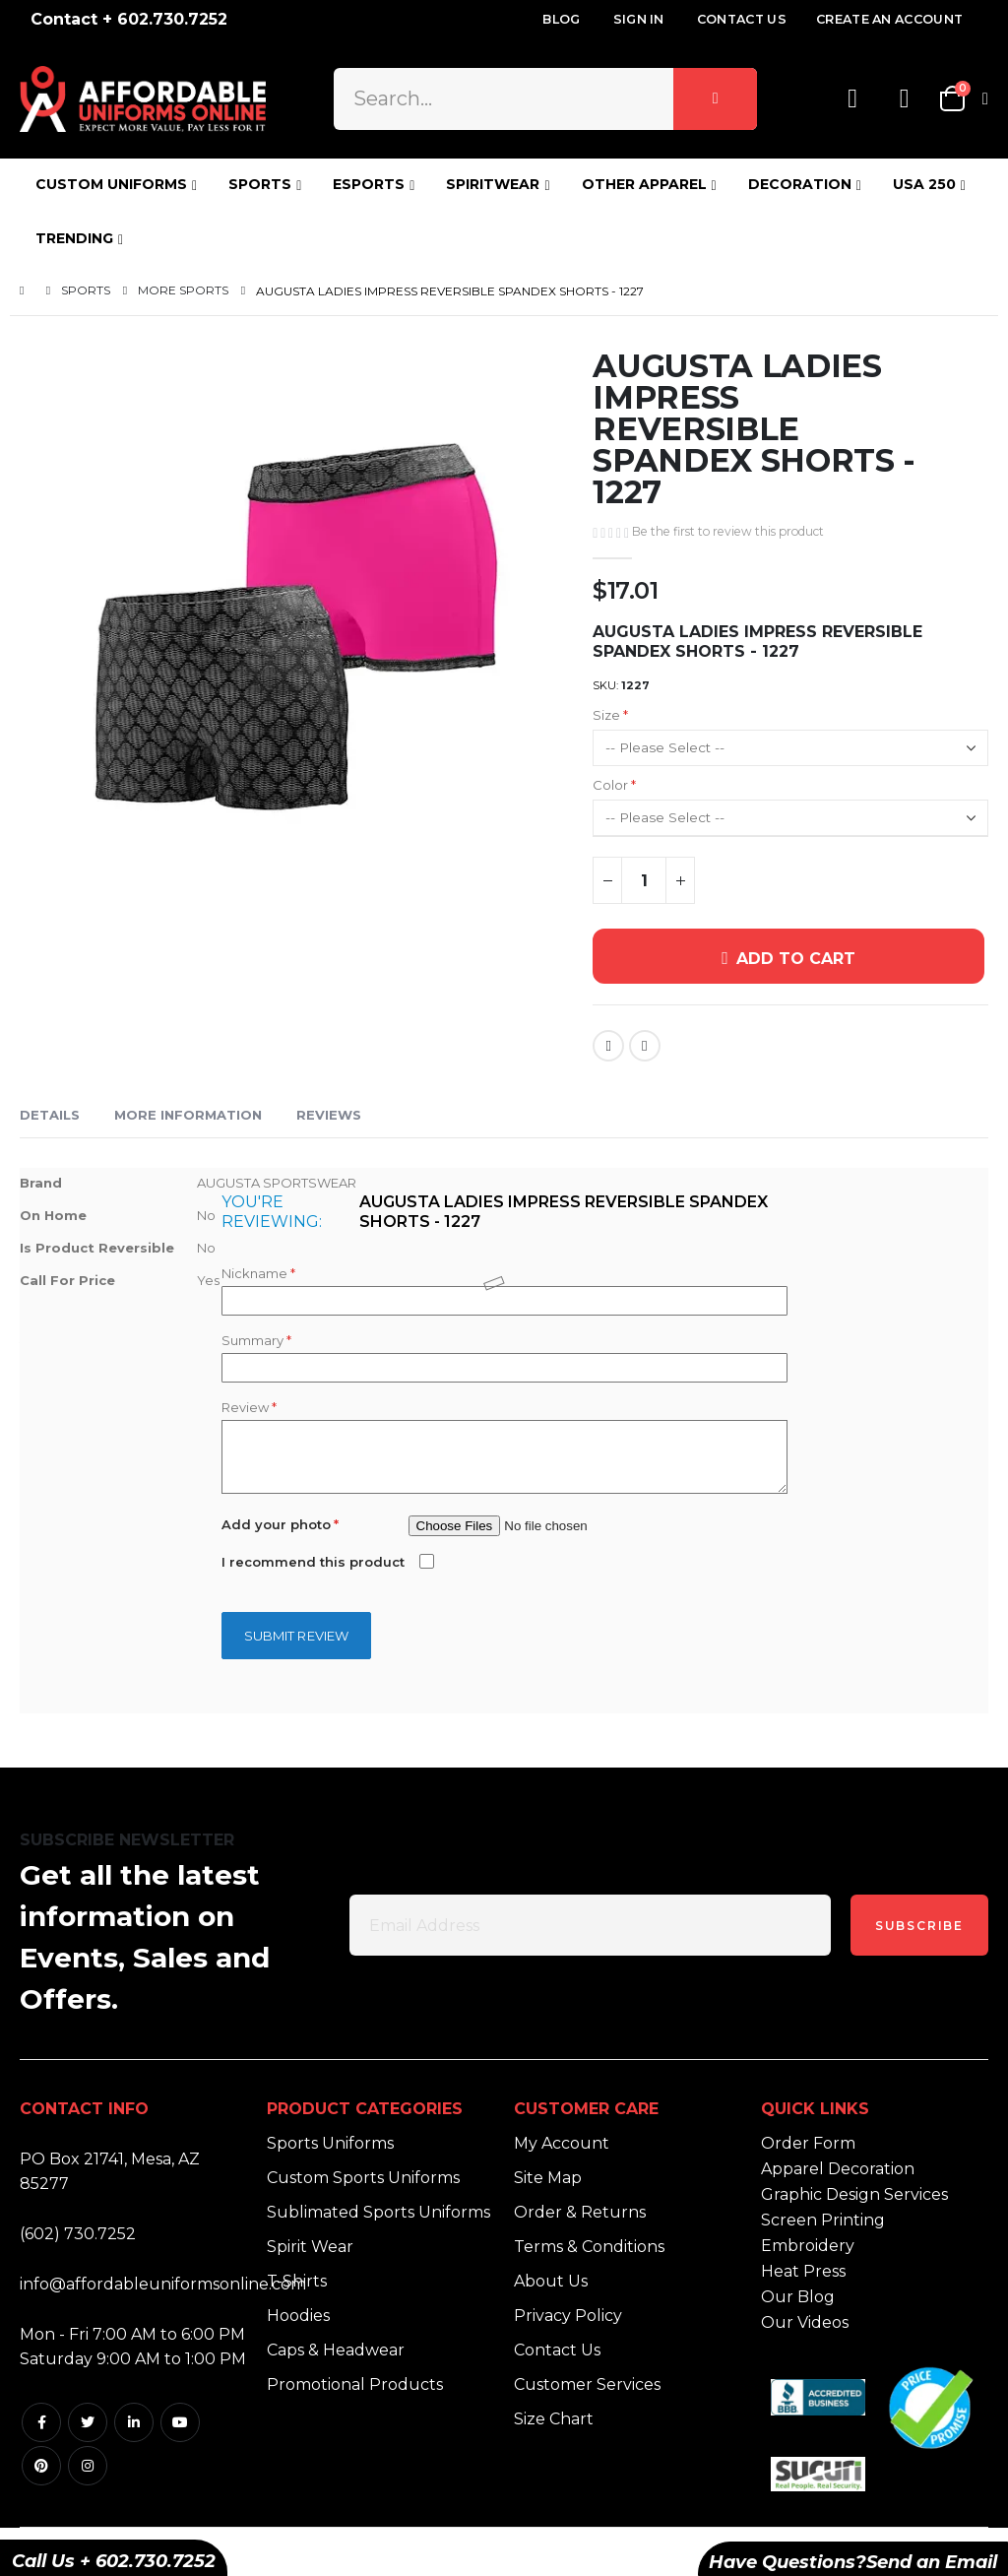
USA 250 (924, 184)
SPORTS (259, 184)
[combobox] (545, 98)
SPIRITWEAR (492, 184)
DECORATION (799, 184)
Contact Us (742, 19)
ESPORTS (369, 184)
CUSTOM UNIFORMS (111, 184)
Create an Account (889, 19)
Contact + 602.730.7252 (129, 19)
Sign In (638, 19)
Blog (561, 19)
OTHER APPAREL (644, 184)
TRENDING (74, 238)
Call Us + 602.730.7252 (114, 2561)
